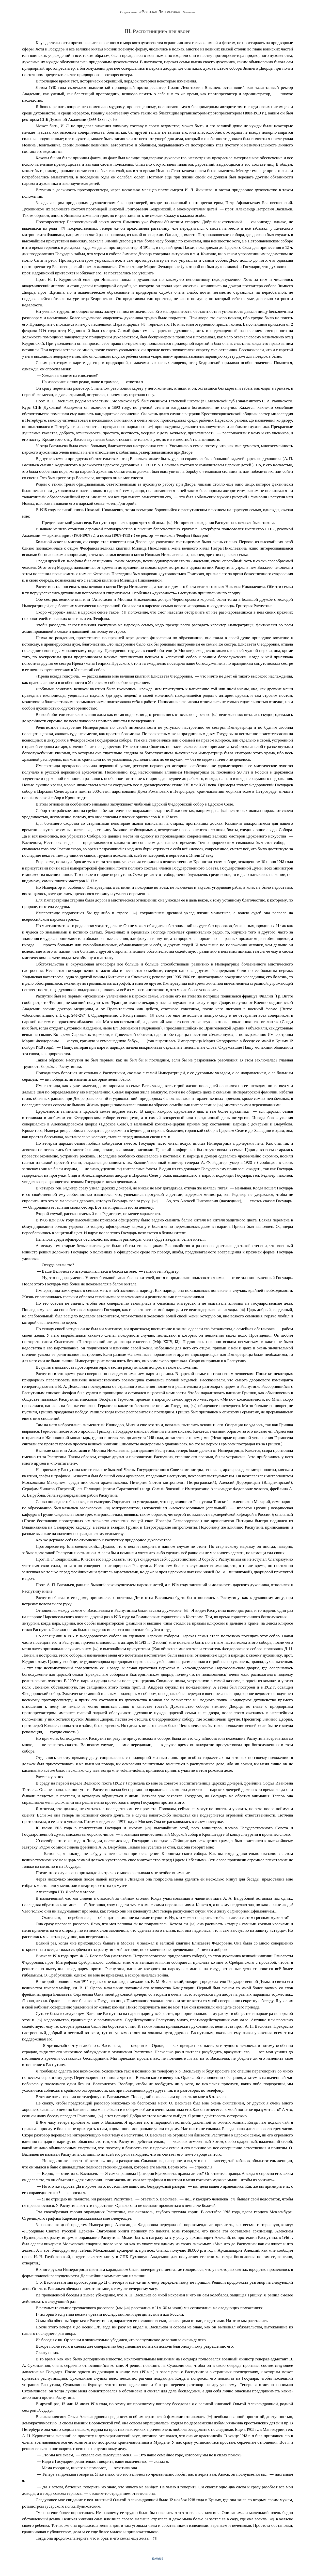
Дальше (157, 2558)
